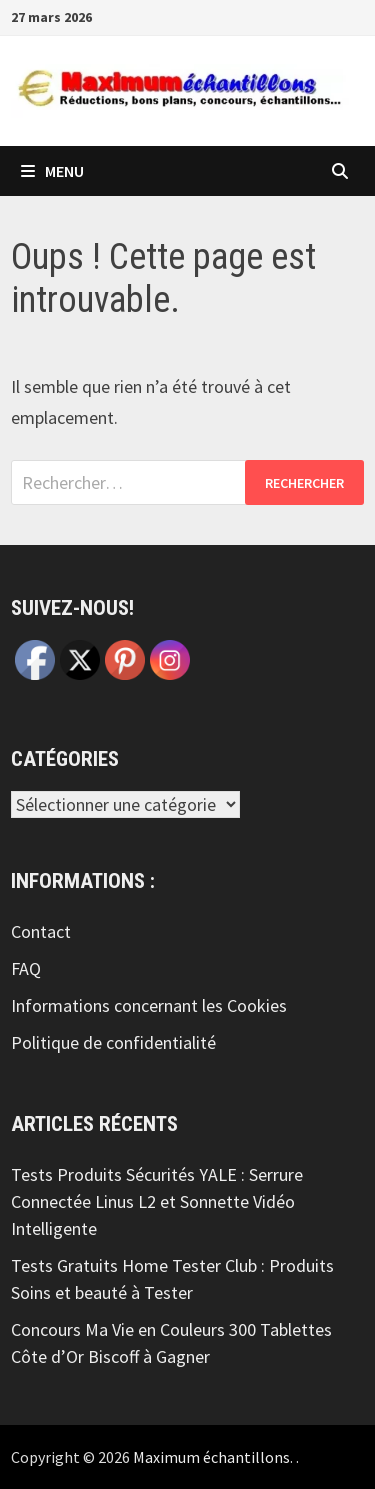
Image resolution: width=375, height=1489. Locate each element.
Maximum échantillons (211, 1457)
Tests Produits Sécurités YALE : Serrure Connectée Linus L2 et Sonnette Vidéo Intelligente (157, 1201)
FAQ (26, 968)
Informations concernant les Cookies (149, 1005)
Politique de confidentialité (113, 1042)
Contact (41, 931)
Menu (52, 171)
